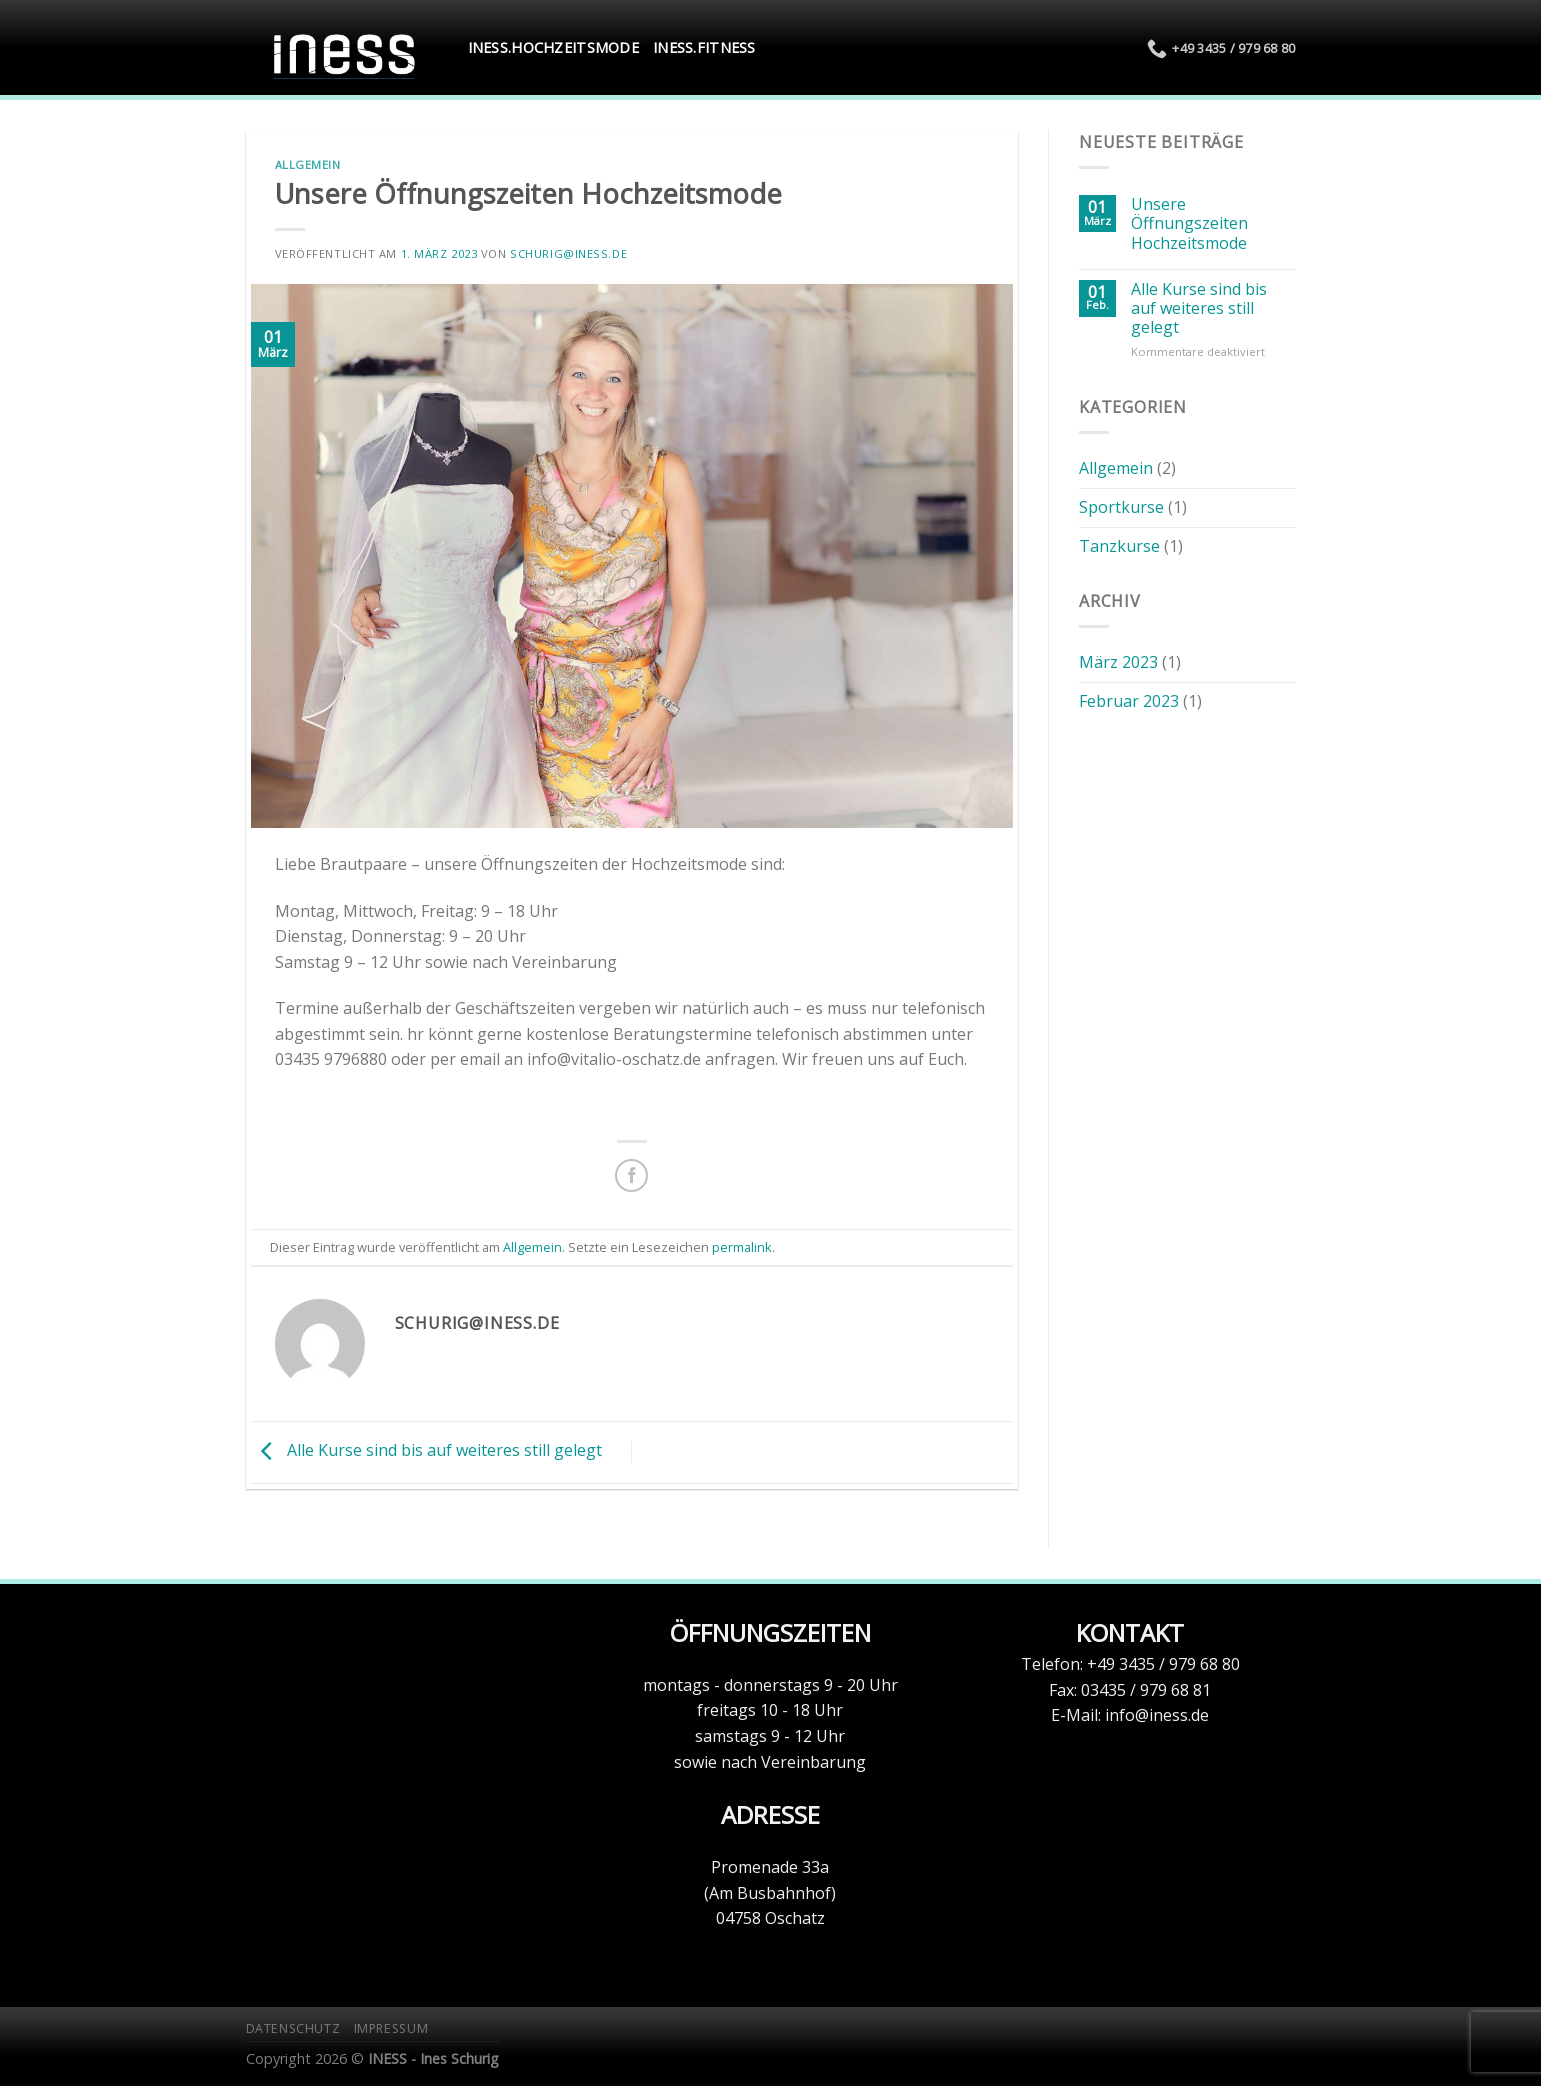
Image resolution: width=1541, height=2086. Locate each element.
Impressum (391, 2028)
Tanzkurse (1119, 546)
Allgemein (308, 164)
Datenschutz (293, 2028)
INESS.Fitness (704, 47)
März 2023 (1118, 662)
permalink (742, 1247)
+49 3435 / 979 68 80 (1163, 1664)
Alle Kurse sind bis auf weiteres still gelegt (426, 1451)
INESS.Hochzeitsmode (553, 47)
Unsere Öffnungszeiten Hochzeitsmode (1189, 224)
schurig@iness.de (568, 253)
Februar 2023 (1129, 701)
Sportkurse (1121, 507)
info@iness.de (1157, 1715)
